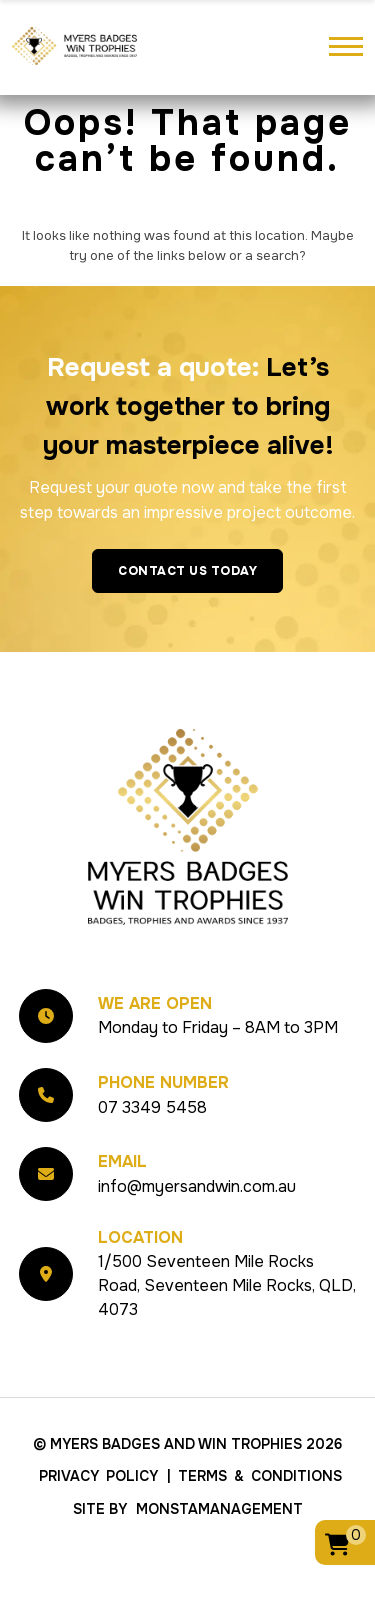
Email (122, 1202)
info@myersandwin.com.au (197, 1227)
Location (140, 1279)
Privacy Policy (98, 1518)
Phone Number (163, 1123)
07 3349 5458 (152, 1148)
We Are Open (155, 1045)
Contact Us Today (187, 612)
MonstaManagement (219, 1551)
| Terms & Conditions (254, 1518)
